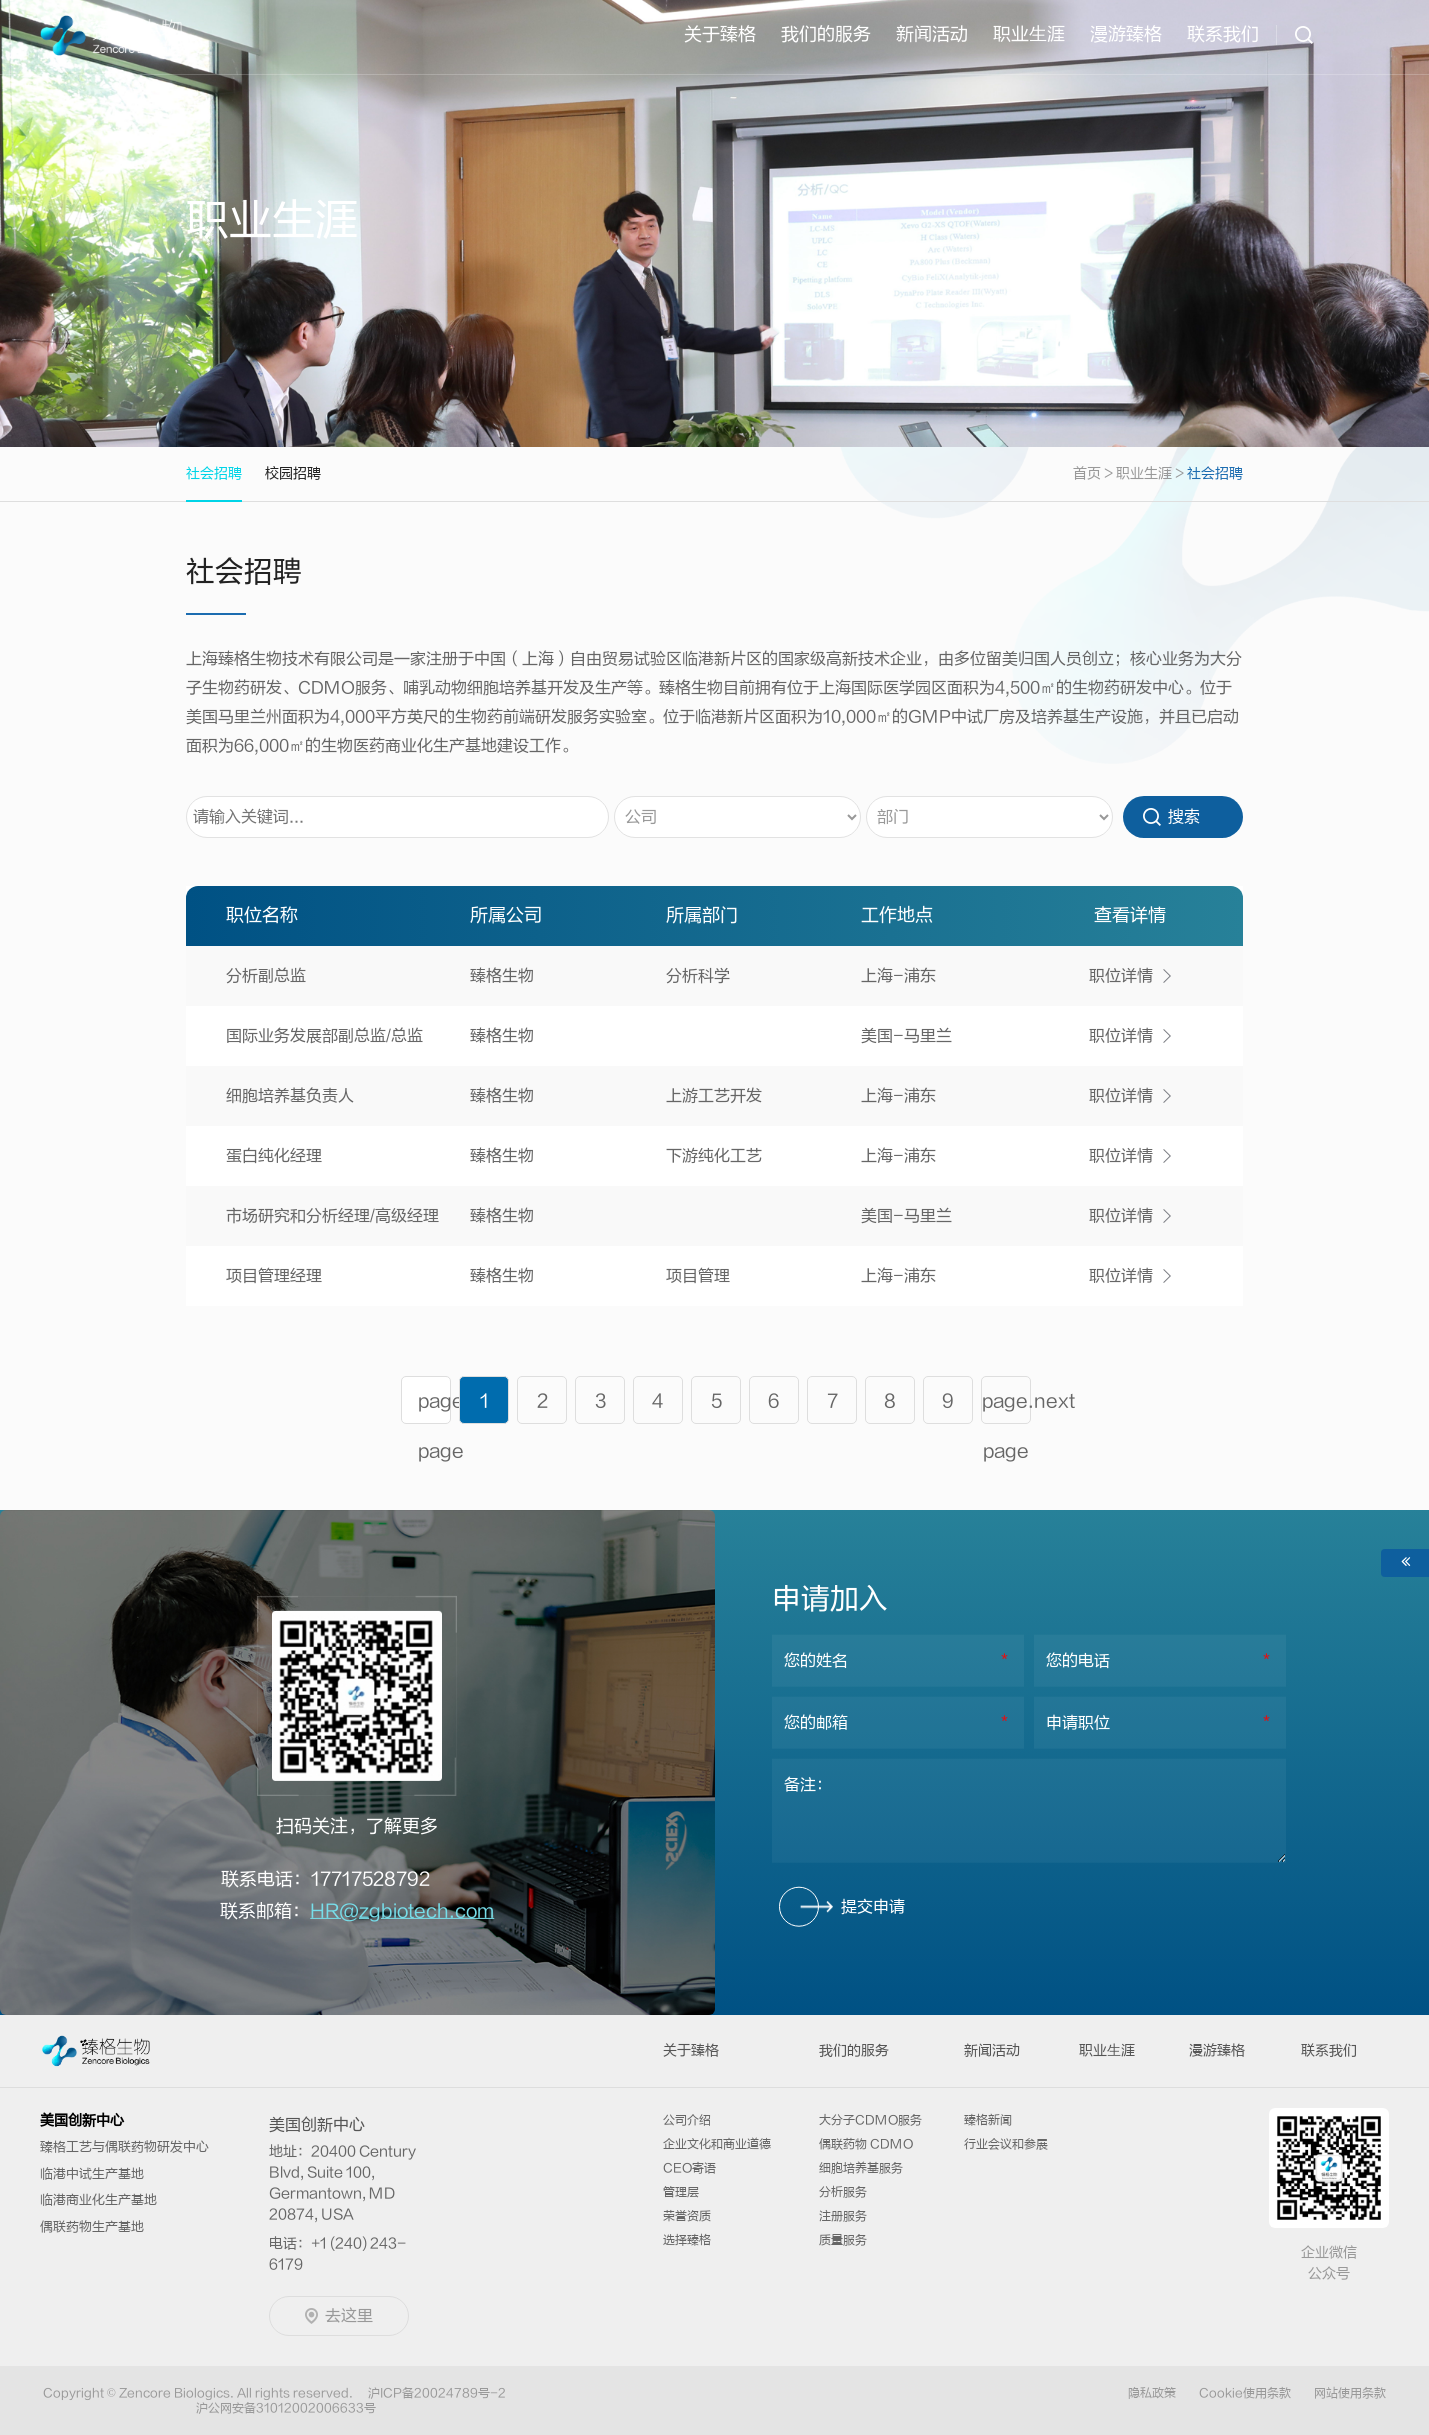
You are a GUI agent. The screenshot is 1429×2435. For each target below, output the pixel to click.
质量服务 (843, 2240)
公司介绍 (687, 2120)
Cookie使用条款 (1245, 2393)
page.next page (1006, 1407)
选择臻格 (687, 2240)
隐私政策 (1152, 2393)
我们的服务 (826, 34)
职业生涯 (1144, 474)
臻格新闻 (988, 2120)
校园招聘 (293, 474)
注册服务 (843, 2216)
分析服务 (843, 2192)
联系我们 (1223, 34)
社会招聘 (1215, 474)
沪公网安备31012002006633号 (286, 2408)
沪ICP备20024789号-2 (437, 2393)
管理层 (681, 2192)
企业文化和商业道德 (717, 2144)
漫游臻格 (1126, 34)
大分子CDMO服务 (870, 2120)
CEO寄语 (689, 2168)
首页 (1094, 474)
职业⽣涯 (1029, 34)
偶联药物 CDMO (866, 2144)
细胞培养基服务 (861, 2168)
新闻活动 (932, 34)
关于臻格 (720, 34)
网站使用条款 (1350, 2393)
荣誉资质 (687, 2216)
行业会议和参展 (1006, 2144)
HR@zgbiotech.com (402, 1911)
